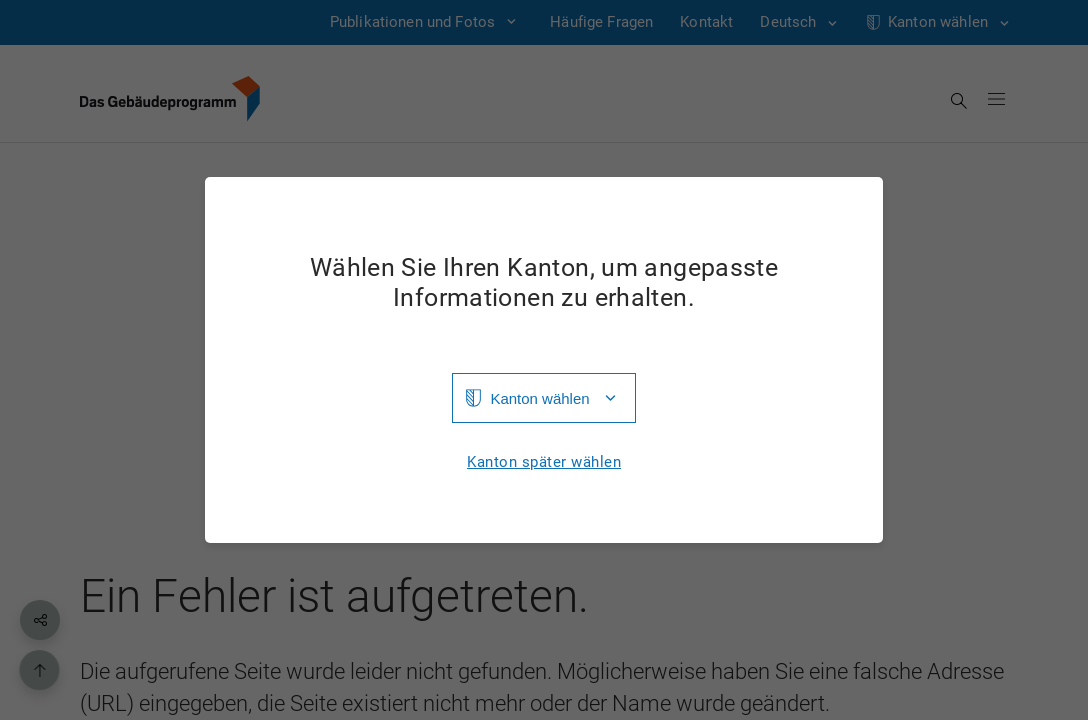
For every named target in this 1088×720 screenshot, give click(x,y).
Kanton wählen (539, 398)
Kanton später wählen (544, 462)
